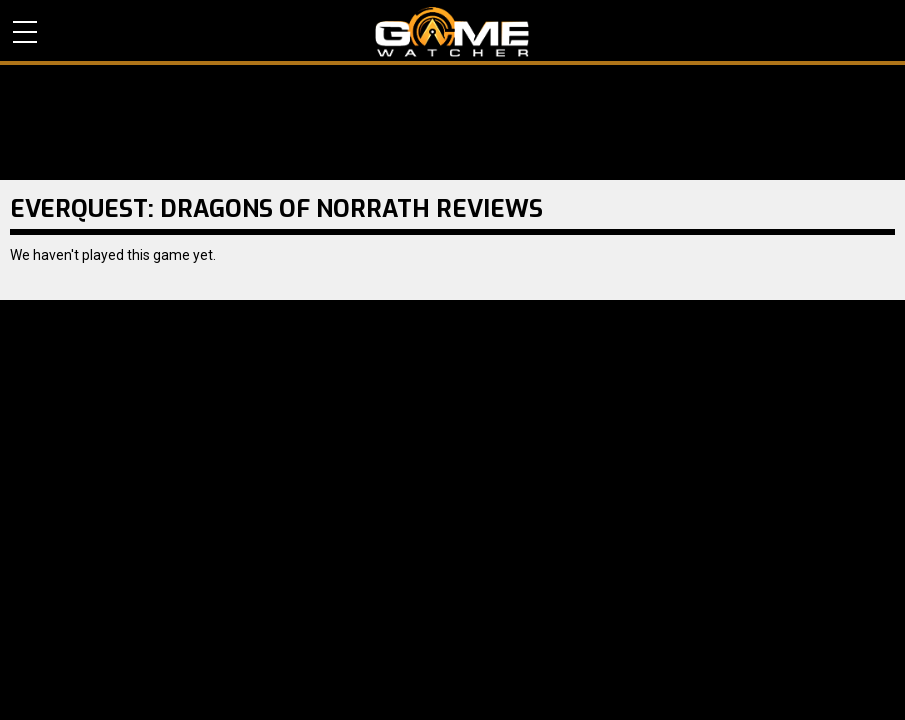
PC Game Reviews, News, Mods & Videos (452, 32)
